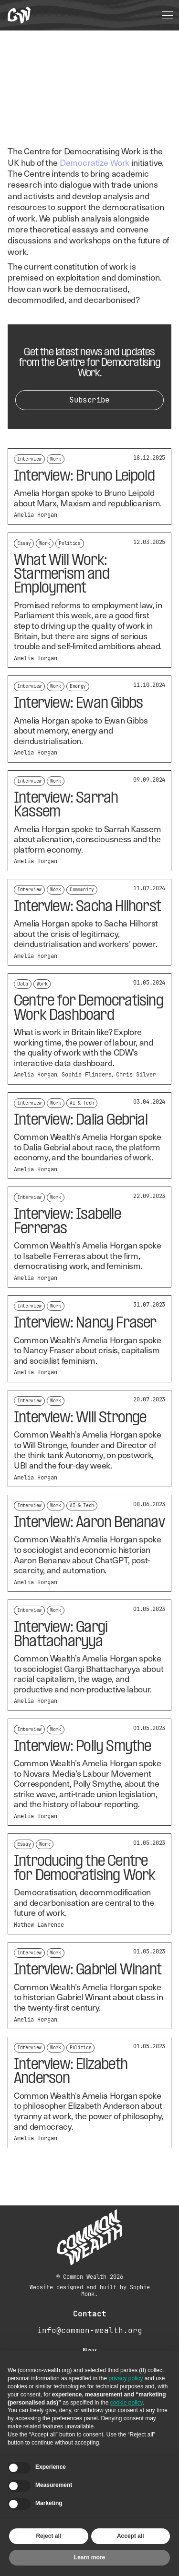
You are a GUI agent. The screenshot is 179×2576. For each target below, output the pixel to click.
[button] (167, 15)
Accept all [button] (130, 2536)
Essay (24, 543)
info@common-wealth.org (89, 2330)
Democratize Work (94, 162)
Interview (29, 459)
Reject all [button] (48, 2536)
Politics (69, 543)
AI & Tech (82, 1103)
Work (55, 459)
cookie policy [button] (126, 2402)
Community (82, 889)
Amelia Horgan (35, 515)
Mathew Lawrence (39, 1925)
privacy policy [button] (125, 2378)
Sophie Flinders (87, 1074)
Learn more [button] (89, 2557)
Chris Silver (136, 1074)
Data (22, 984)
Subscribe (89, 400)
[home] (19, 15)
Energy (78, 686)
